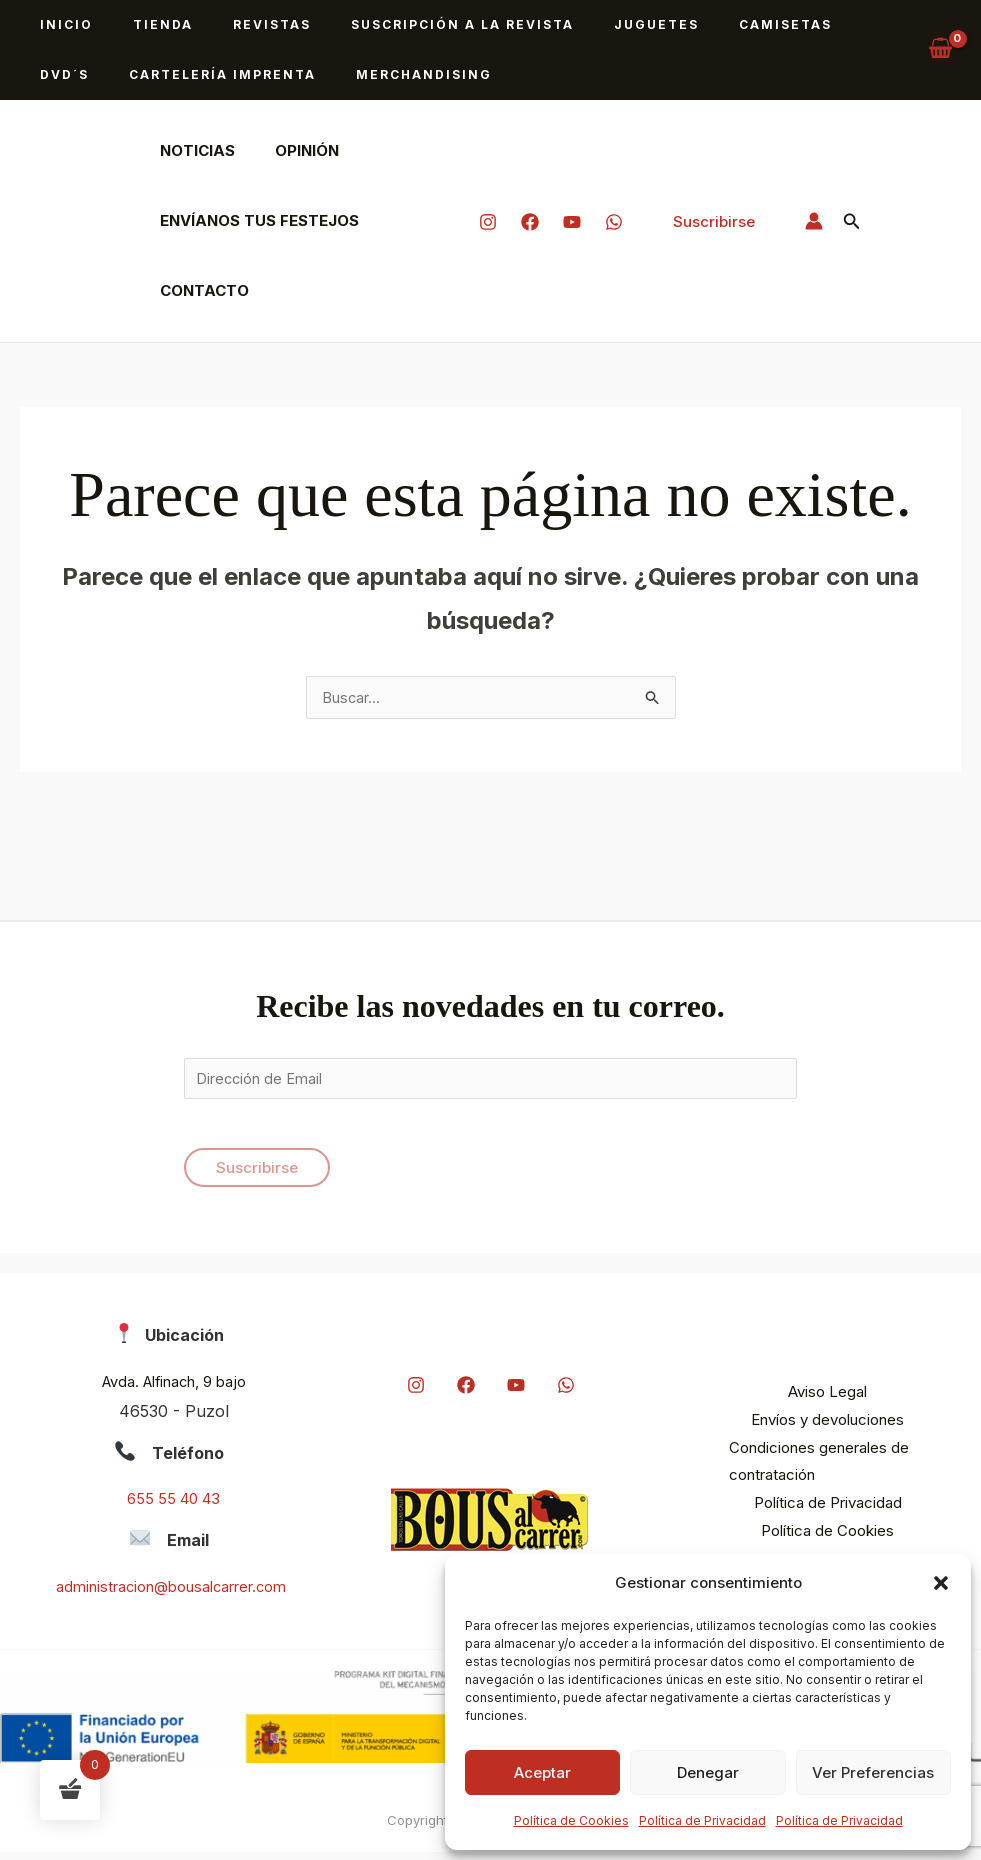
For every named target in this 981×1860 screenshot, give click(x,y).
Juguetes (584, 24)
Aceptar (542, 1772)
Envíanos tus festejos (254, 220)
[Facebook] (530, 222)
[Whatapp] (614, 222)
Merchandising (311, 74)
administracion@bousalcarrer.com (171, 1594)
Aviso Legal (827, 1399)
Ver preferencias (873, 1772)
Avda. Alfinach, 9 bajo (173, 1389)
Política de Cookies (571, 1820)
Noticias (192, 150)
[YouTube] (572, 222)
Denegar (708, 1772)
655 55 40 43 (174, 1507)
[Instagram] (488, 222)
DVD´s (792, 24)
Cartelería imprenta (125, 74)
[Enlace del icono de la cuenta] (814, 221)
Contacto (199, 290)
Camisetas (697, 24)
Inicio (58, 24)
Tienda (139, 24)
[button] (941, 1583)
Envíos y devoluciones (827, 1427)
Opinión (292, 150)
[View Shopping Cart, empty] (940, 50)
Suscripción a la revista (406, 24)
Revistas (232, 24)
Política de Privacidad (702, 1820)
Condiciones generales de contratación (804, 1469)
